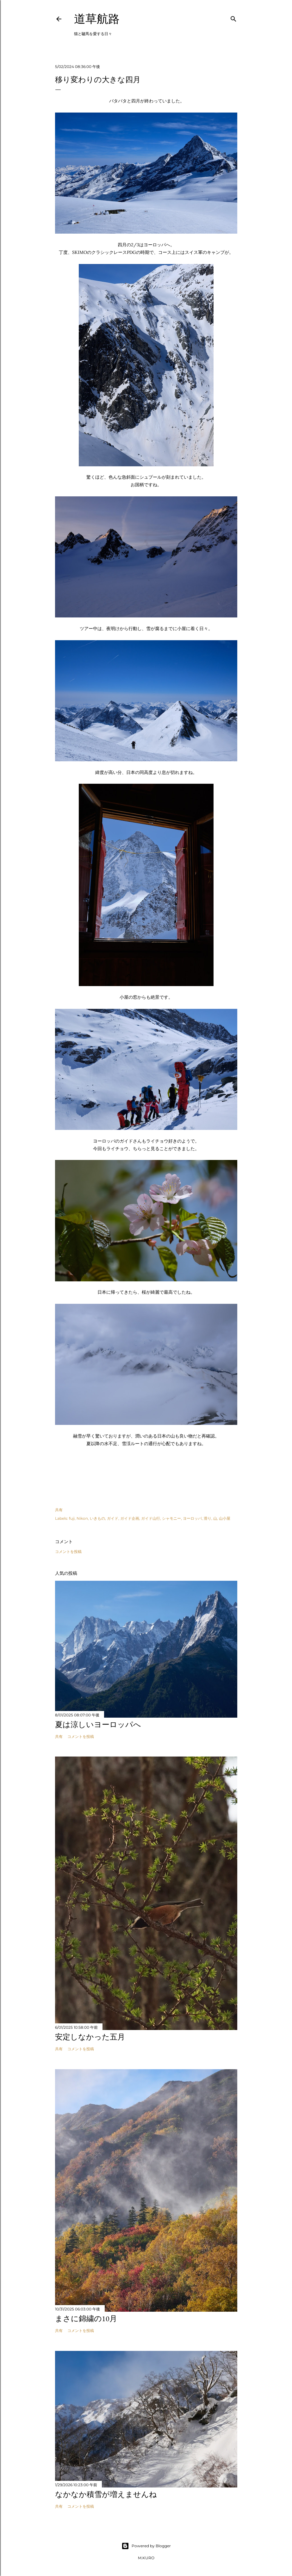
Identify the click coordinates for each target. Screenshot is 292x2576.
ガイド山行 (150, 1518)
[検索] (233, 17)
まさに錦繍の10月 (86, 2318)
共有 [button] (59, 1509)
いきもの (97, 1518)
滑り (207, 1518)
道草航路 (97, 18)
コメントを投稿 (68, 1551)
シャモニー (171, 1518)
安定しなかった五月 (90, 2037)
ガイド (112, 1518)
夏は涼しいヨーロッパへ (98, 1724)
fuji (72, 1518)
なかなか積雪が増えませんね (106, 2494)
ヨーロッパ (192, 1518)
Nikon (82, 1518)
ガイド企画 (129, 1518)
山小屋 (224, 1518)
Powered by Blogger (146, 2546)
